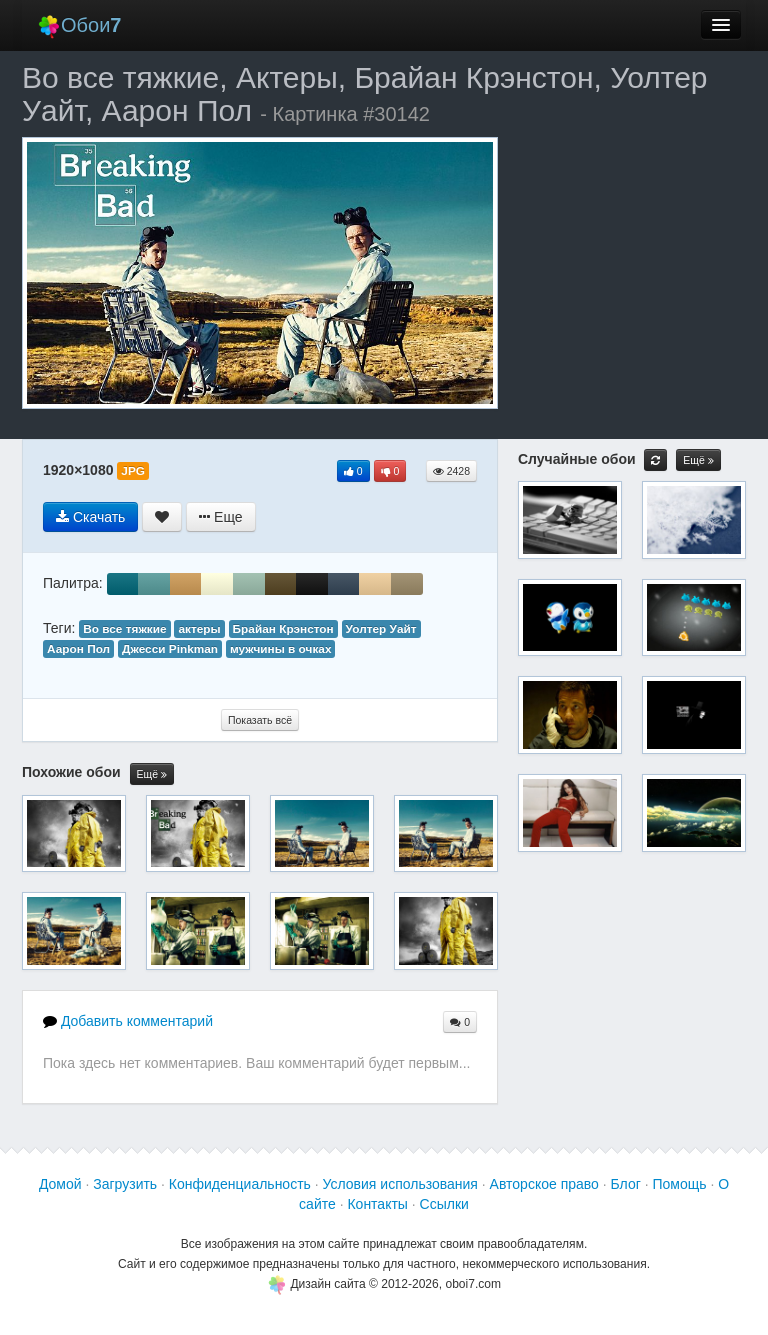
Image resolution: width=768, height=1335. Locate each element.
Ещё (152, 774)
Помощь (679, 1184)
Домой (60, 1184)
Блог (626, 1184)
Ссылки (444, 1204)
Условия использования (400, 1184)
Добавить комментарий (128, 1021)
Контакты (377, 1204)
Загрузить (125, 1184)
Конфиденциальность (240, 1184)
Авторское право (544, 1184)
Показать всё (260, 720)
